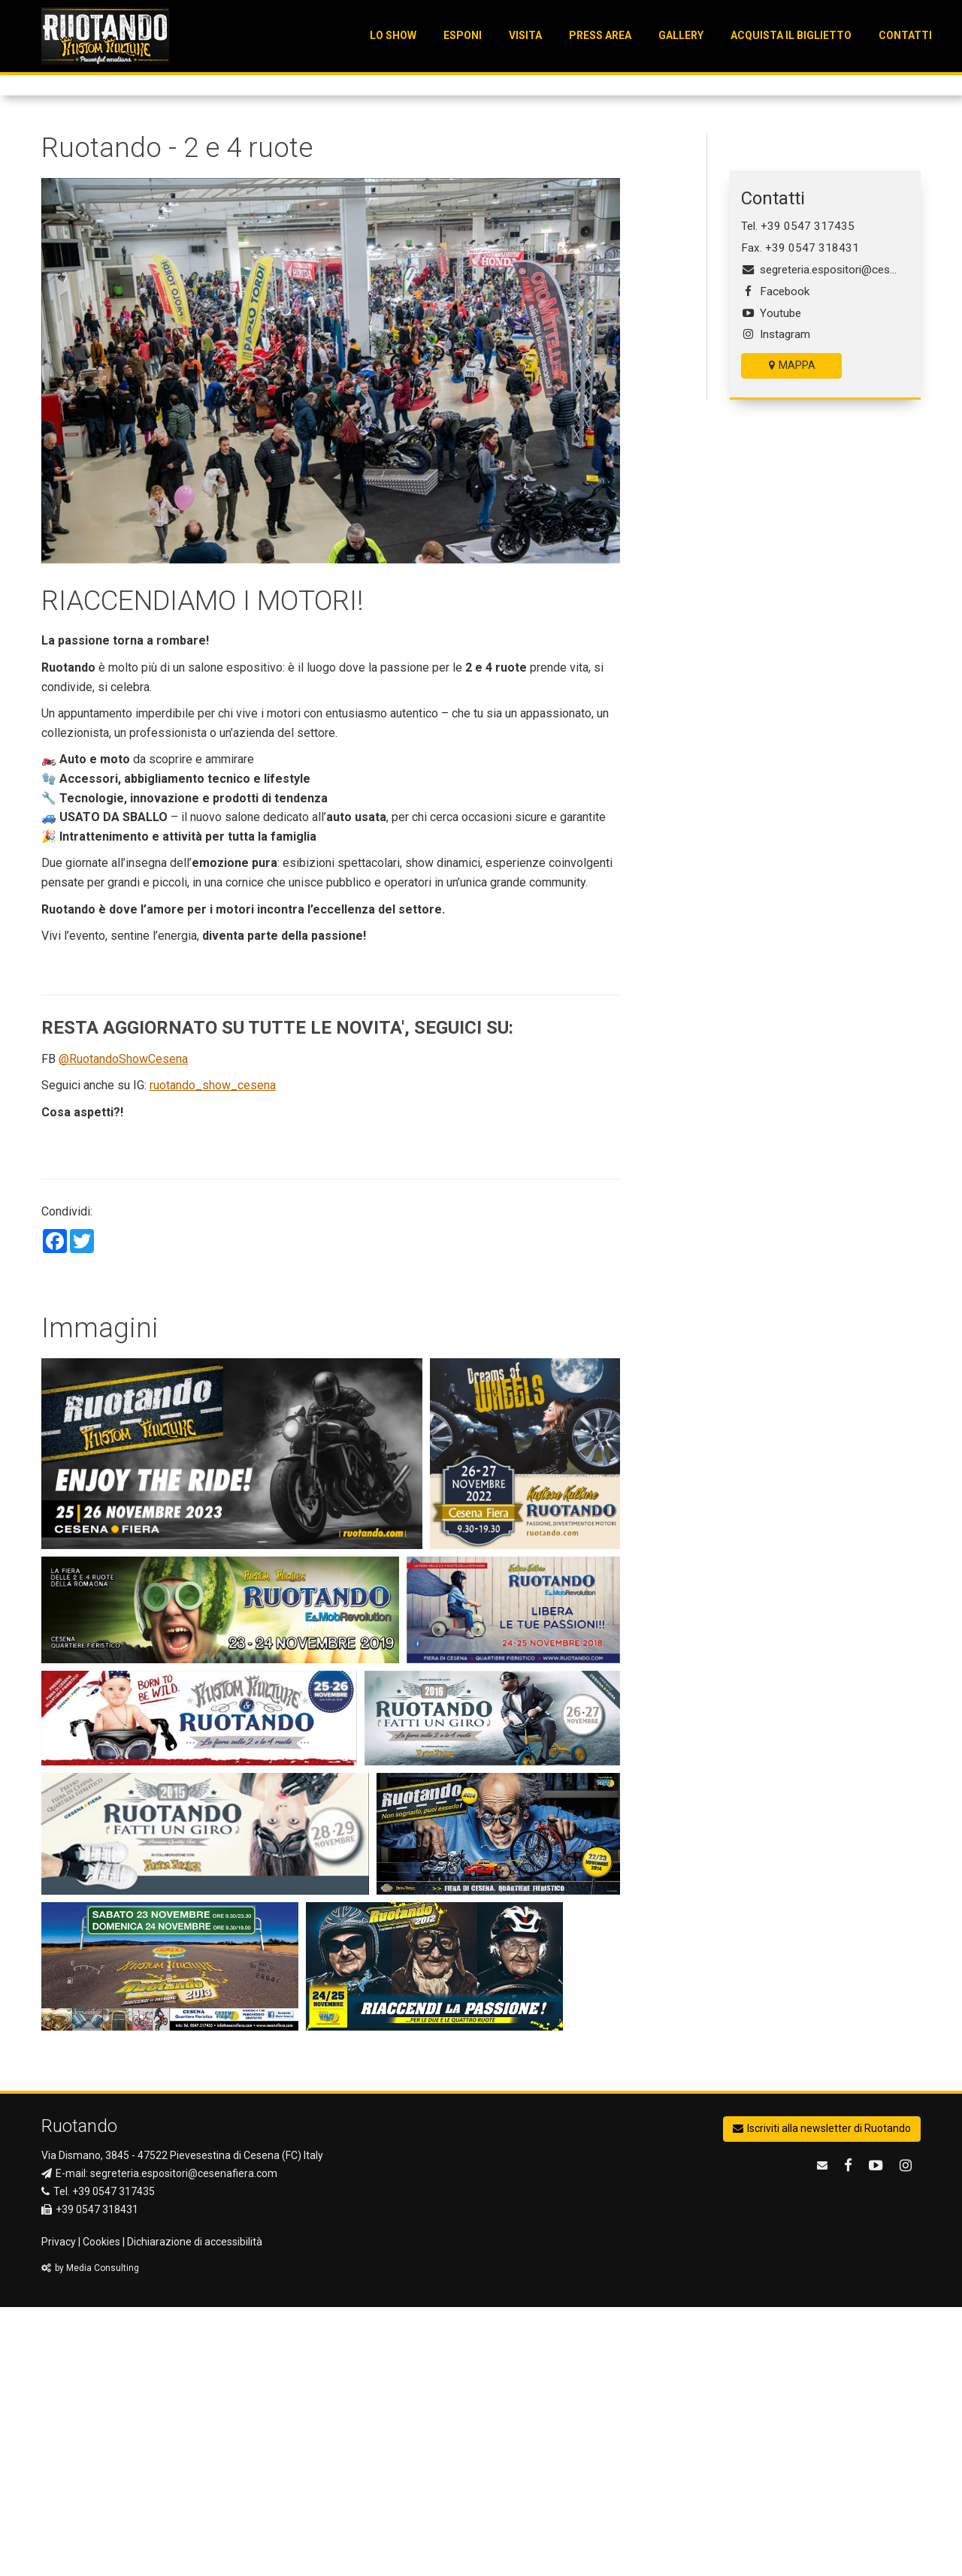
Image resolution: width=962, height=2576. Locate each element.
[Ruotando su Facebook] (850, 2434)
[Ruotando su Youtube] (878, 2434)
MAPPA (792, 635)
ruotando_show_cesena (213, 1355)
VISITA (525, 35)
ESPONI (462, 35)
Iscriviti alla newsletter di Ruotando (822, 2397)
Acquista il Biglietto (791, 35)
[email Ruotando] (824, 2434)
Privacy (58, 2511)
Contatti (905, 35)
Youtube (771, 582)
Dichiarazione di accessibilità (194, 2511)
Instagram (775, 604)
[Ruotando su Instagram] (907, 2434)
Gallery (680, 35)
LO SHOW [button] (393, 35)
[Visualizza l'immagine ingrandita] (231, 1723)
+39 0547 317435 (113, 2460)
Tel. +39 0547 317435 (798, 496)
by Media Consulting (90, 2537)
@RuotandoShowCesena (123, 1328)
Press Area (600, 35)
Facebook (775, 560)
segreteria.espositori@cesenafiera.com (825, 538)
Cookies (101, 2511)
